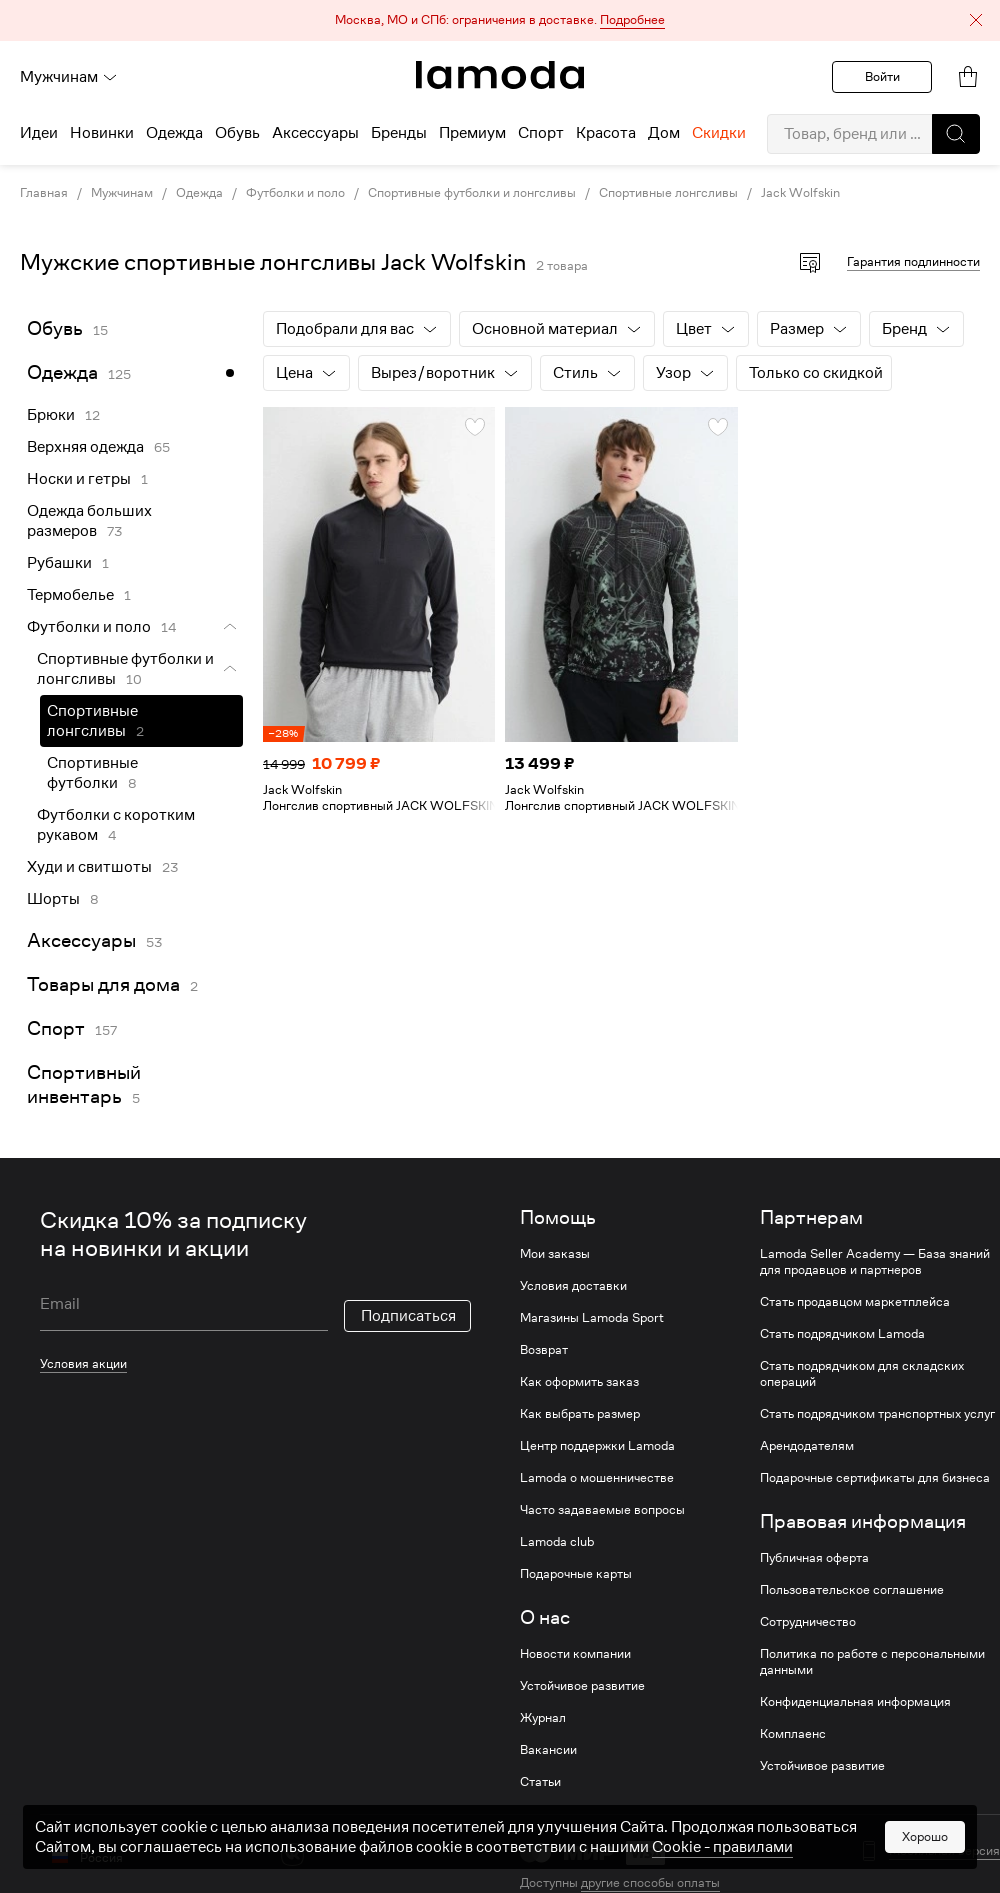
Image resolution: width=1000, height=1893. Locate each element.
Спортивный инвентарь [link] (84, 1084)
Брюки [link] (51, 415)
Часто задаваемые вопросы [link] (602, 1510)
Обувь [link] (55, 328)
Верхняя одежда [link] (85, 447)
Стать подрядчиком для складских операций (862, 1374)
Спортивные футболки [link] (92, 773)
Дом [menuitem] (664, 133)
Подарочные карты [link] (576, 1574)
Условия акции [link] (83, 1363)
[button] (500, 20)
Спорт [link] (56, 1028)
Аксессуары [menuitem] (315, 133)
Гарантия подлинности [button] (913, 261)
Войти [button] (882, 76)
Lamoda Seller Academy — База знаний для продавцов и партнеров (875, 1262)
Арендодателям (807, 1446)
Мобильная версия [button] (944, 1851)
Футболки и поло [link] (295, 193)
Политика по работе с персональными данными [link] (872, 1662)
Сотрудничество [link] (808, 1622)
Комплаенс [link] (793, 1734)
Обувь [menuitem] (237, 133)
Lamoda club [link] (557, 1542)
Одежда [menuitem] (174, 133)
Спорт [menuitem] (541, 133)
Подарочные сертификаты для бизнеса (875, 1478)
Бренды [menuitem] (399, 133)
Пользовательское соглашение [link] (852, 1590)
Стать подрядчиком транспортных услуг (877, 1414)
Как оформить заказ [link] (579, 1382)
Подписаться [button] (408, 1316)
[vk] (292, 1854)
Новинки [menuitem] (102, 133)
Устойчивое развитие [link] (582, 1686)
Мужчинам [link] (122, 193)
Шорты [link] (53, 899)
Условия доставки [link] (573, 1286)
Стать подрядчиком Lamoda (842, 1334)
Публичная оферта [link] (814, 1558)
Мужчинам (69, 77)
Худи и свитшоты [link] (89, 867)
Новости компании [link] (575, 1654)
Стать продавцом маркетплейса (855, 1302)
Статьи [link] (540, 1782)
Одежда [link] (199, 193)
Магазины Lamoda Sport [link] (592, 1318)
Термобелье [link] (70, 595)
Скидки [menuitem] (719, 133)
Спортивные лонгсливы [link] (668, 193)
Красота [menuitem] (606, 133)
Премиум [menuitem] (472, 133)
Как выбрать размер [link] (580, 1414)
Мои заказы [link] (555, 1254)
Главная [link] (44, 193)
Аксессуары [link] (81, 940)
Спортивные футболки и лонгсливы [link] (472, 193)
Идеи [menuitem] (39, 133)
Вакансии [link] (548, 1750)
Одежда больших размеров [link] (89, 521)
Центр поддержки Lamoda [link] (597, 1446)
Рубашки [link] (59, 563)
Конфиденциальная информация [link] (855, 1702)
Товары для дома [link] (103, 984)
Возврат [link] (544, 1350)
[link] (500, 75)
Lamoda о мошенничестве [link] (597, 1478)
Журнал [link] (543, 1718)
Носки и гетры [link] (79, 479)
